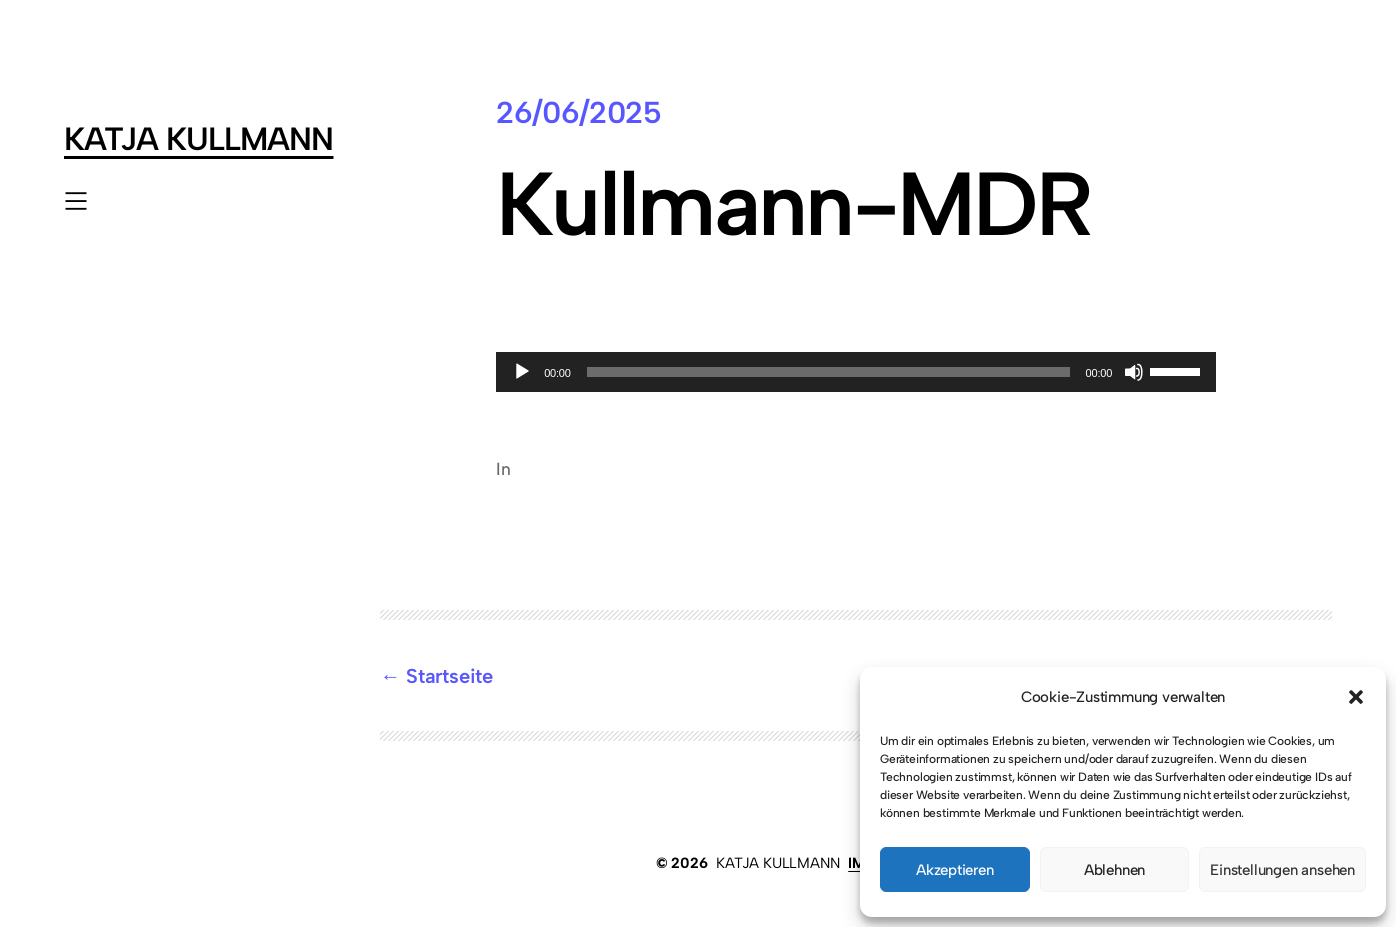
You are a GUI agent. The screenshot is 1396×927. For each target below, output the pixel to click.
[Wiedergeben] (522, 372)
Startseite (449, 676)
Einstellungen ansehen (1282, 870)
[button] (1356, 697)
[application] (856, 372)
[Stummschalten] (1134, 372)
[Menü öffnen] (76, 201)
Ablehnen (1114, 870)
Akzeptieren (955, 870)
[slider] (828, 372)
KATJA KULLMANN (198, 138)
